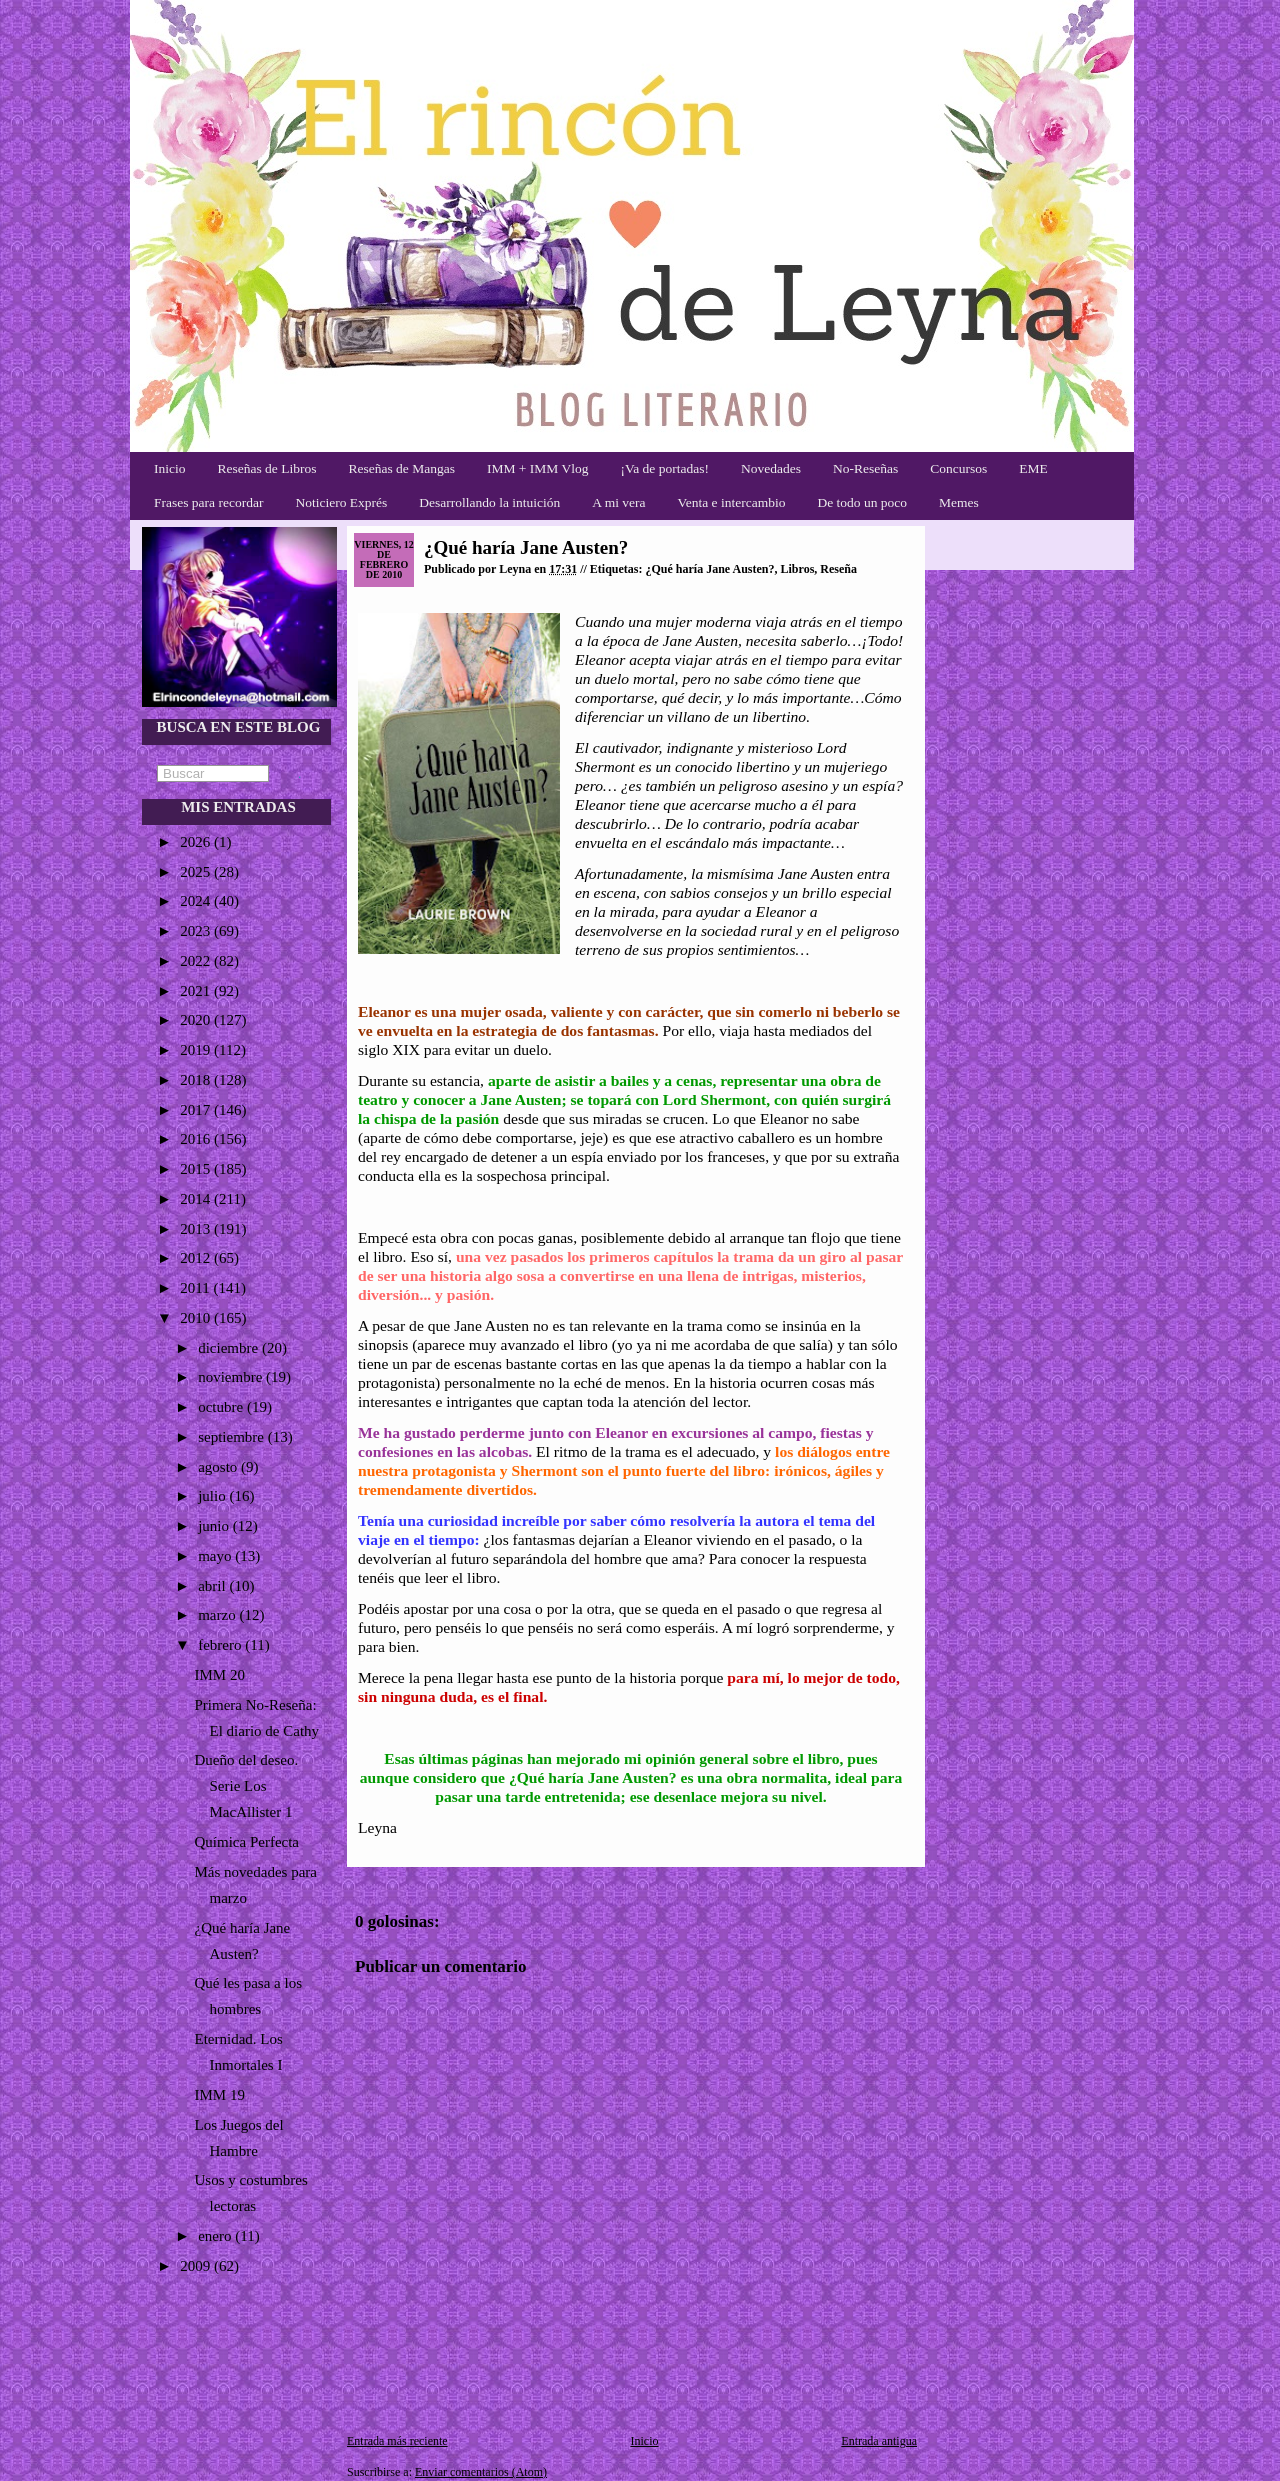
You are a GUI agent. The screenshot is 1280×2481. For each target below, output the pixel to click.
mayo (216, 1556)
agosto (219, 1467)
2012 (197, 1258)
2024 (197, 901)
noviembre (232, 1377)
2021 (197, 991)
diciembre (230, 1348)
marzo (218, 1615)
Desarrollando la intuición (489, 502)
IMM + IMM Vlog (538, 468)
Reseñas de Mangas (401, 468)
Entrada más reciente (397, 2441)
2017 (197, 1110)
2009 (197, 2266)
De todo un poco (862, 502)
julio (213, 1496)
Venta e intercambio (732, 502)
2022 (197, 961)
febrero (221, 1645)
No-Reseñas (865, 468)
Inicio (170, 468)
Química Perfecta (247, 1842)
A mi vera (618, 502)
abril (213, 1586)
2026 (197, 842)
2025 (197, 872)
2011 (196, 1288)
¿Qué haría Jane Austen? (526, 547)
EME (1033, 468)
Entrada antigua (879, 2441)
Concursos (958, 468)
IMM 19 (220, 2095)
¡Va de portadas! (664, 468)
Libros (798, 569)
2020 (197, 1020)
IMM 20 (220, 1675)
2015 (197, 1169)
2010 (197, 1318)
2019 (197, 1050)
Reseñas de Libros (267, 468)
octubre (222, 1407)
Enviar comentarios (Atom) (481, 2472)
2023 (197, 931)
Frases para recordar (208, 502)
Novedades (771, 468)
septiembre (233, 1437)
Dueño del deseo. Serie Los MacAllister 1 (247, 1786)
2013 (197, 1229)
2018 (197, 1080)
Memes (959, 502)
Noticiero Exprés (341, 502)
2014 (197, 1199)
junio (215, 1526)
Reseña (838, 569)
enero (216, 2236)
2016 (197, 1139)
